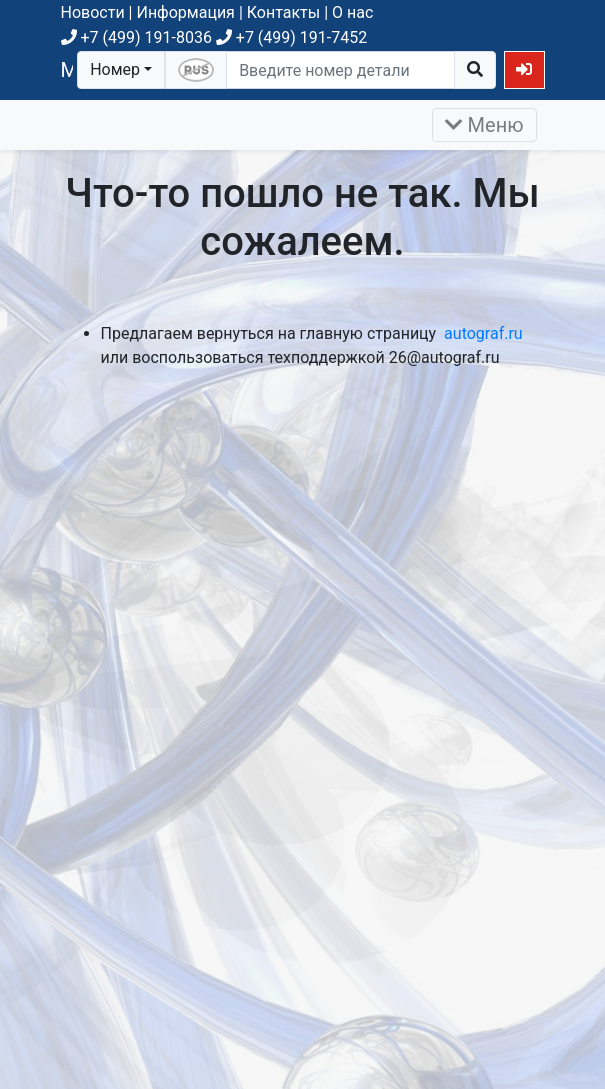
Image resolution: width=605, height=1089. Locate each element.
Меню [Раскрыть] (484, 125)
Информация (185, 12)
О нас (352, 12)
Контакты (283, 12)
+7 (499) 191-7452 (291, 37)
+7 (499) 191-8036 (136, 37)
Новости (93, 12)
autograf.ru (483, 333)
